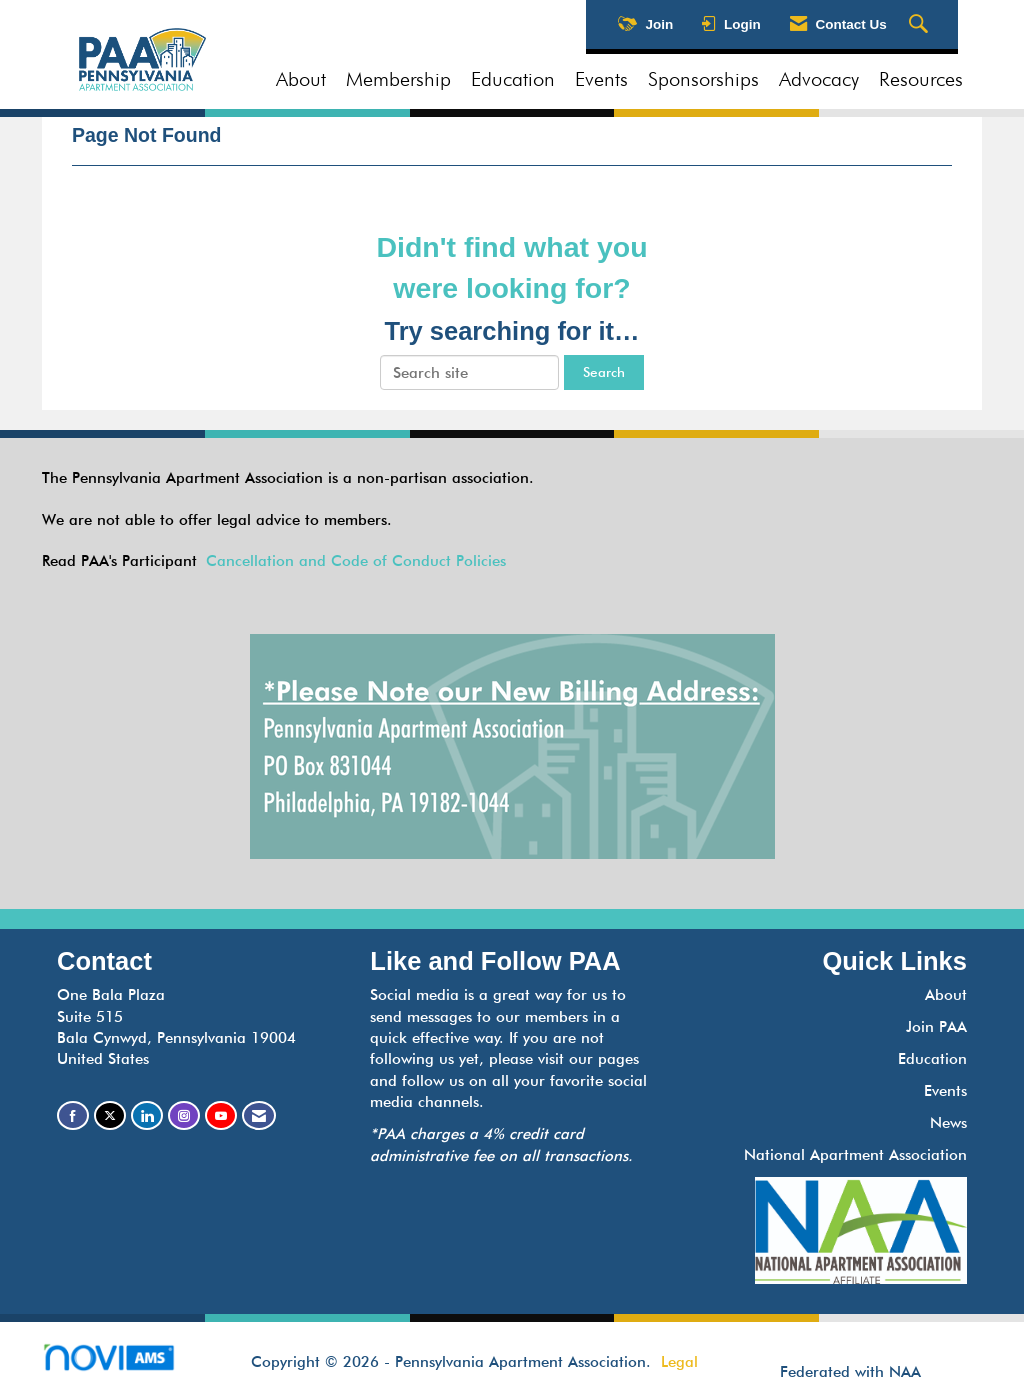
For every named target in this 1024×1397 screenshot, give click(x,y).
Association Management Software (125, 1363)
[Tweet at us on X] (110, 1115)
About (301, 79)
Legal (679, 1362)
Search (604, 372)
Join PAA (936, 1027)
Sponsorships (703, 79)
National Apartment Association (855, 1155)
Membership (398, 79)
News (948, 1123)
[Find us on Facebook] (73, 1115)
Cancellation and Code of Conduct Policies (356, 561)
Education (513, 79)
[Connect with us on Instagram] (184, 1115)
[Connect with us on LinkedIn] (147, 1115)
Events (601, 79)
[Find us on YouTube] (221, 1115)
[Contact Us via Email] (259, 1115)
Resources (921, 79)
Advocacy (819, 79)
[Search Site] (921, 25)
